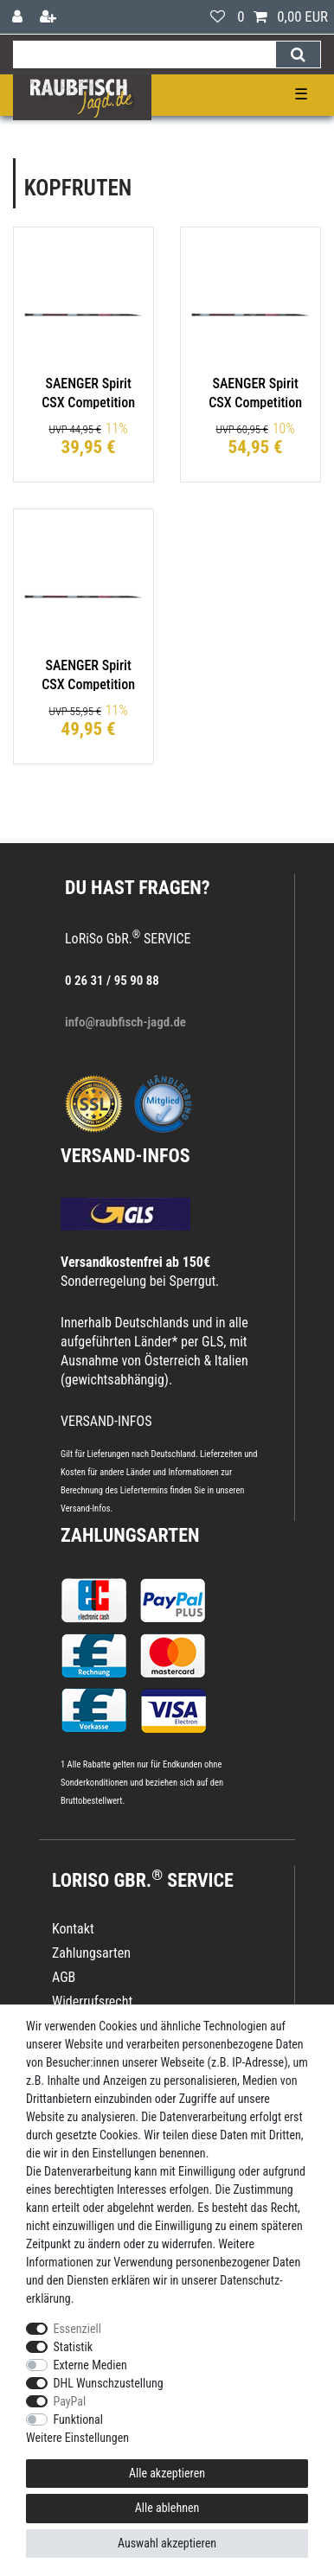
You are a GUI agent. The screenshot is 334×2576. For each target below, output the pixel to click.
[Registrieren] (50, 17)
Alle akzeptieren (167, 2473)
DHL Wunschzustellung (109, 2383)
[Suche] (298, 54)
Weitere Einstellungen (77, 2438)
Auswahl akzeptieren (167, 2543)
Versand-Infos (86, 1508)
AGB (63, 1977)
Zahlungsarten (130, 1535)
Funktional (79, 2419)
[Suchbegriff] (144, 54)
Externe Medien (90, 2365)
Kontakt (73, 1929)
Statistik (73, 2347)
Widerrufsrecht (92, 2001)
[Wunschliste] (217, 17)
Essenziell (77, 2329)
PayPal (70, 2401)
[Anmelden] (19, 17)
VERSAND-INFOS (125, 1156)
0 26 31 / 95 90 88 (112, 980)
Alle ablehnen (167, 2508)
